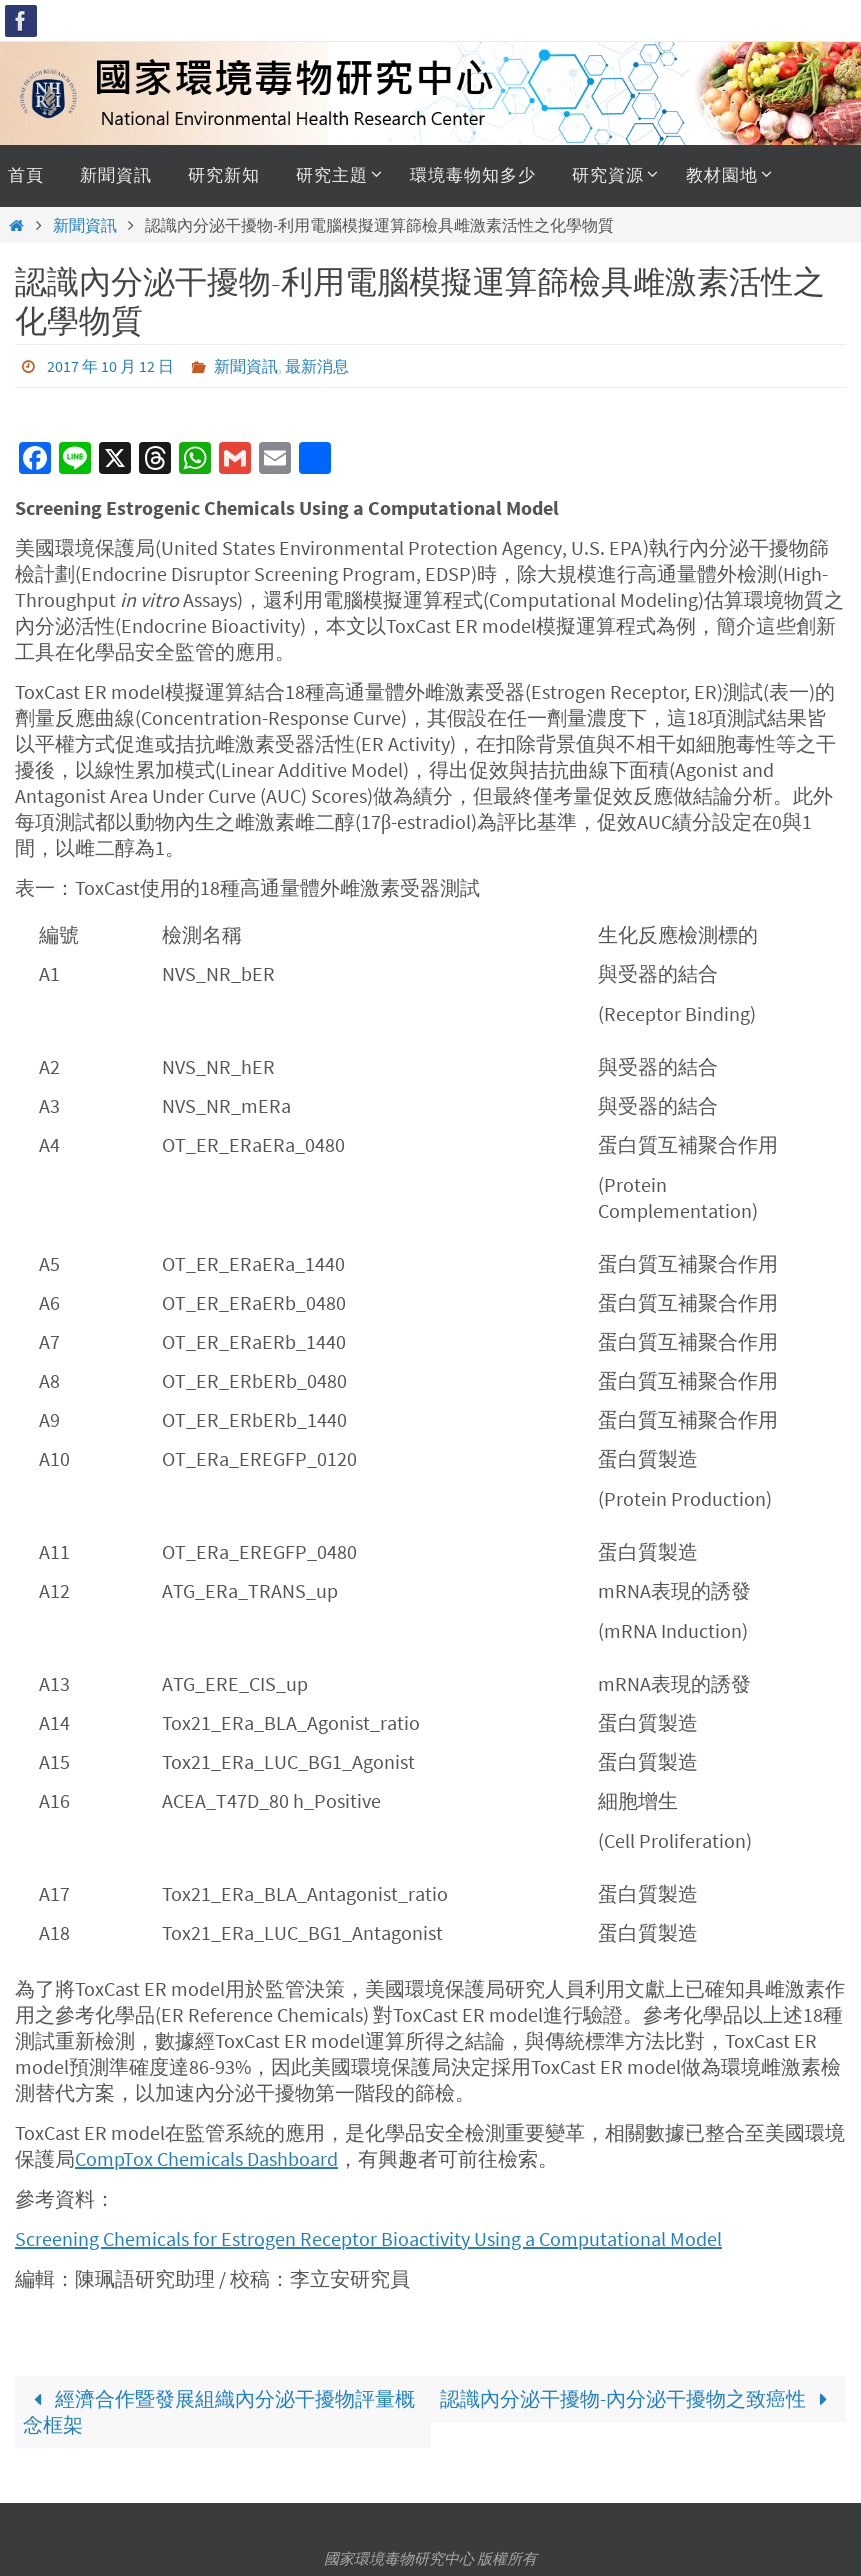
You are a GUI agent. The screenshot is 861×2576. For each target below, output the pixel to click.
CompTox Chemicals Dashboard (206, 2158)
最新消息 (317, 366)
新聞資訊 (85, 225)
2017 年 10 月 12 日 (110, 366)
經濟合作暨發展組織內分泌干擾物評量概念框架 (219, 2411)
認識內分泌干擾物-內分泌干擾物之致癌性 (639, 2398)
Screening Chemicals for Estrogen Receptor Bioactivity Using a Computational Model (368, 2238)
